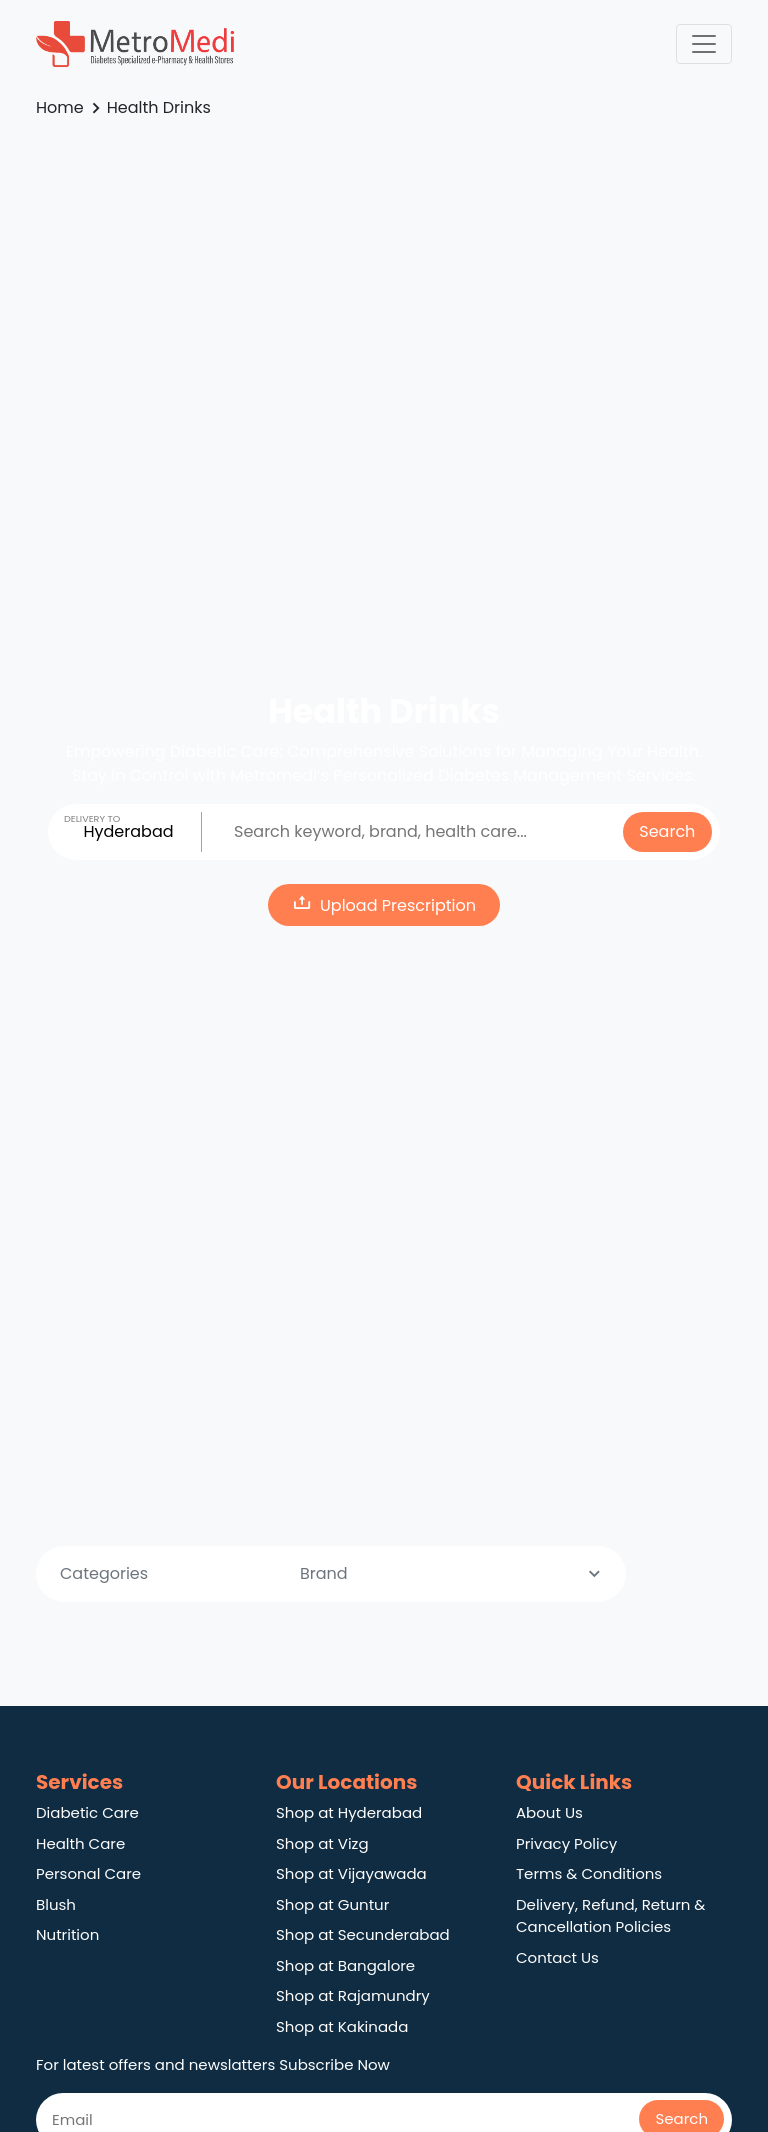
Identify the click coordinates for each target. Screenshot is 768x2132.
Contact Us (557, 1957)
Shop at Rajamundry (353, 1995)
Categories (213, 1573)
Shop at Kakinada (342, 2026)
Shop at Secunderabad (363, 1934)
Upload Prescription (384, 904)
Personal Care (88, 1873)
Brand (453, 1573)
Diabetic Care (87, 1812)
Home (60, 107)
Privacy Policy (566, 1843)
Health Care (80, 1843)
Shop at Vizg (322, 1843)
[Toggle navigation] (704, 44)
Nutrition (67, 1934)
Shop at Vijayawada (351, 1873)
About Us (549, 1812)
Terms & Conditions (589, 1873)
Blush (56, 1904)
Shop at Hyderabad (349, 1812)
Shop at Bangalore (345, 1965)
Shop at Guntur (332, 1904)
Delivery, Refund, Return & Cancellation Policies (610, 1916)
